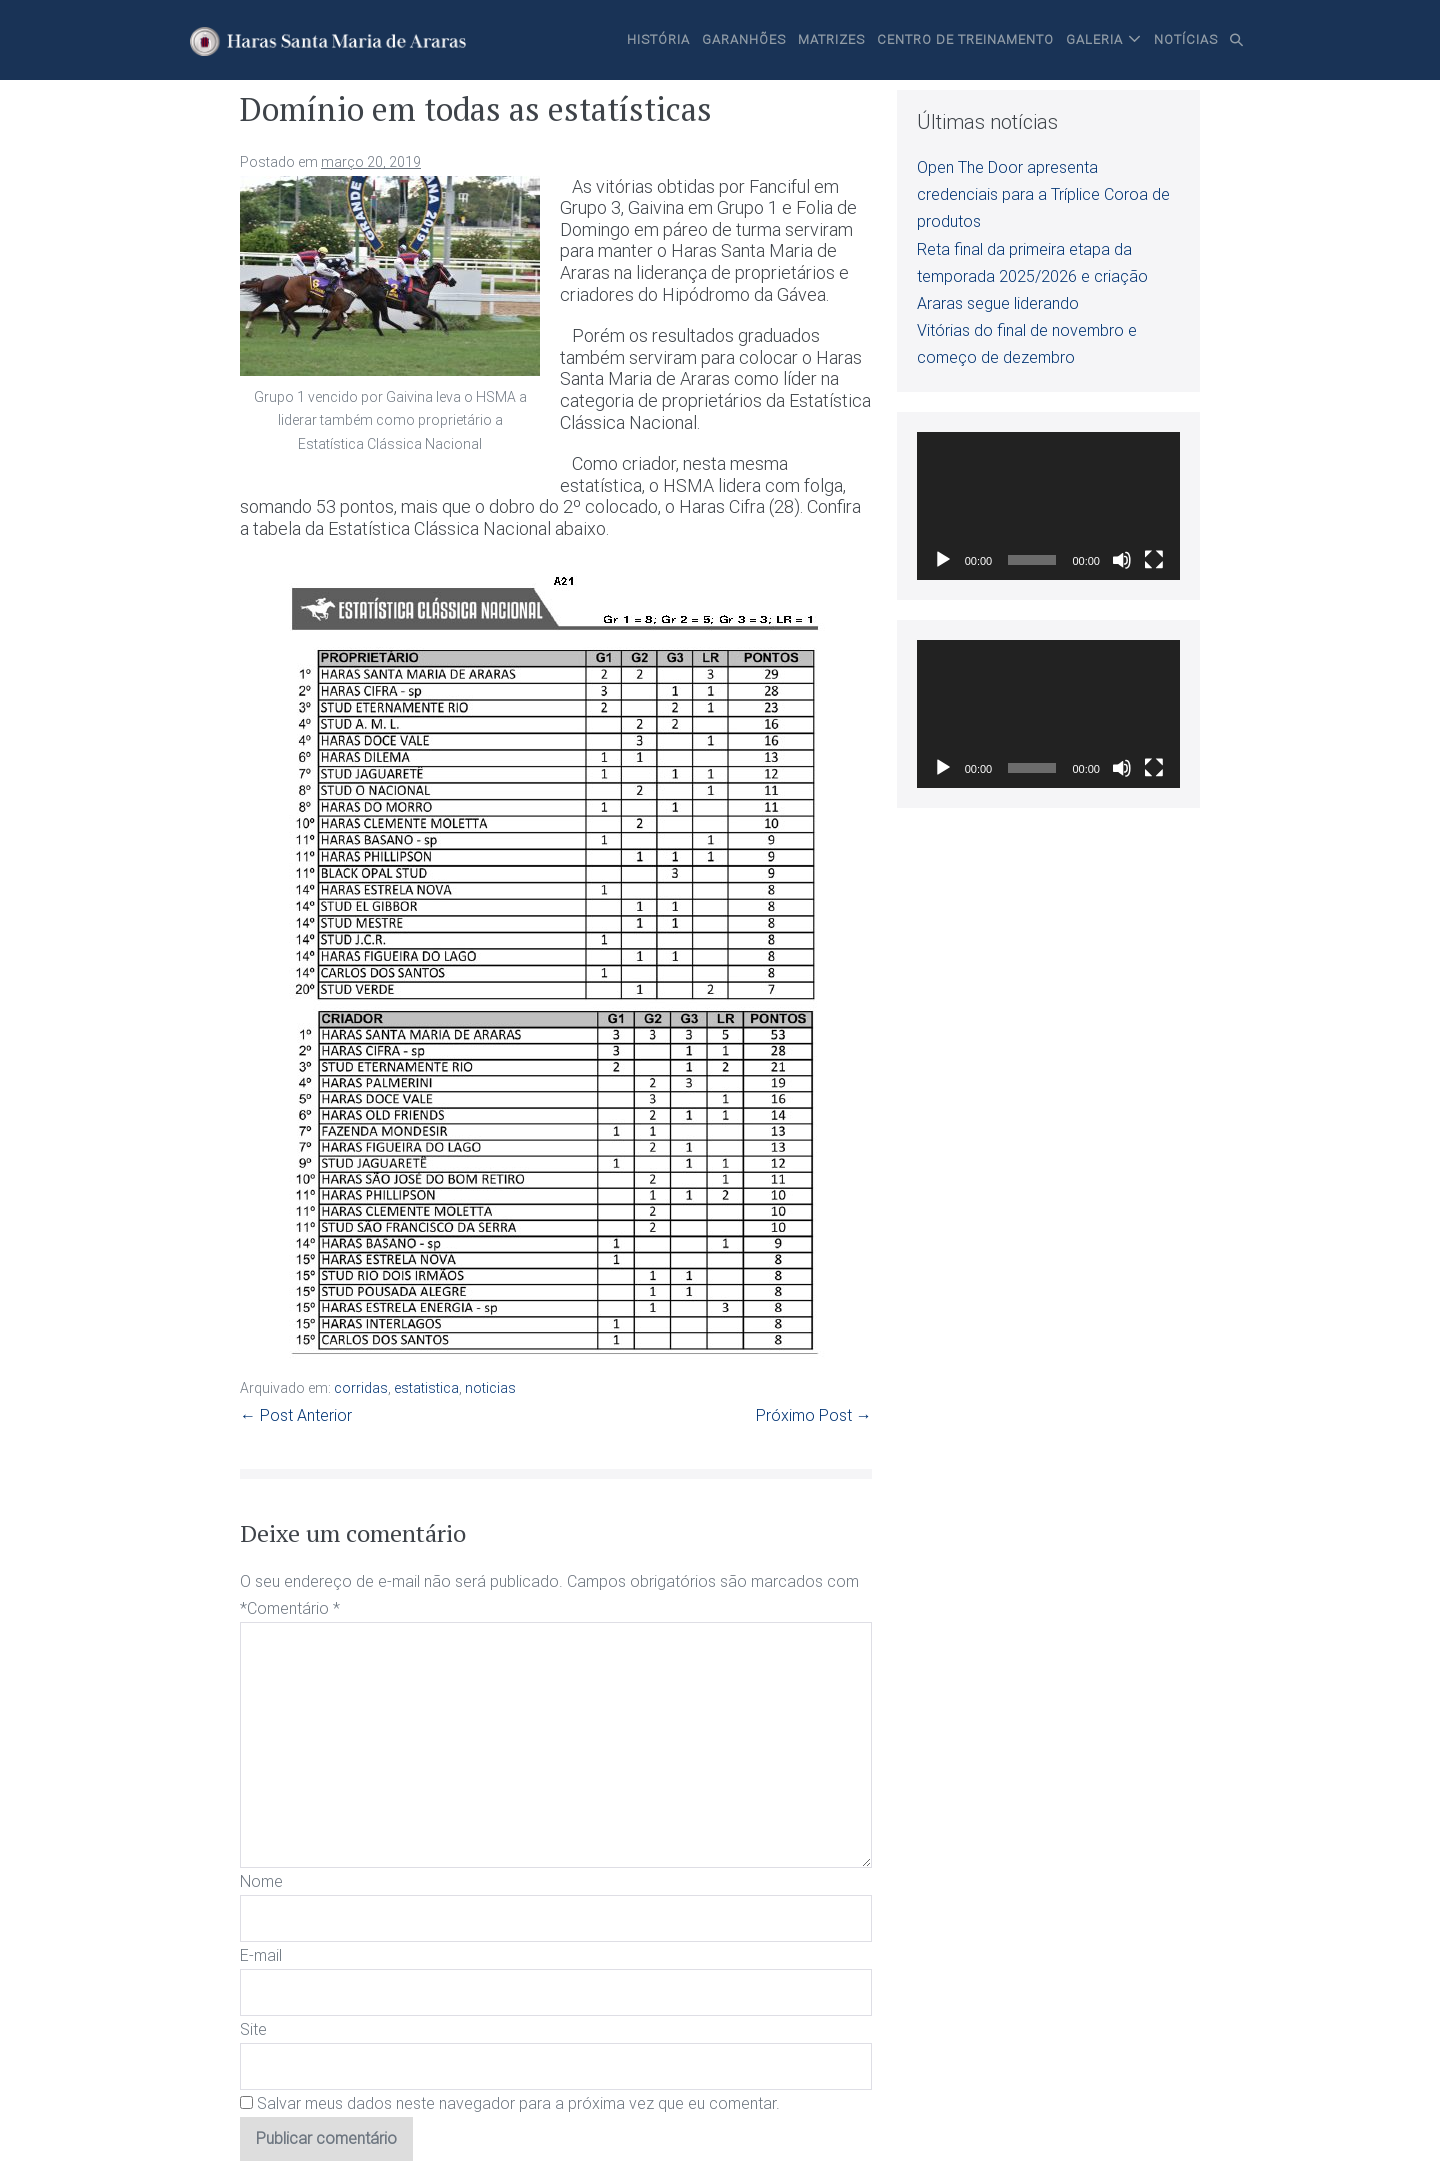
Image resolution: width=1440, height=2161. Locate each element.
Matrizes (831, 39)
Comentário (293, 1608)
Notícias (1186, 39)
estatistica (426, 1388)
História (658, 39)
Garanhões (744, 39)
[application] (1048, 506)
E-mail (261, 1955)
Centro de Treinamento (965, 39)
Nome (261, 1881)
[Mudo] (1122, 560)
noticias (490, 1388)
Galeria (1094, 39)
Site (253, 2029)
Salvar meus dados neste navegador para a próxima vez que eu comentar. (518, 2103)
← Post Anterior (296, 1415)
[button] (1237, 40)
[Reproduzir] (943, 560)
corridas (361, 1388)
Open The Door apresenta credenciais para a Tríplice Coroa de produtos (1043, 194)
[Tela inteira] (1154, 560)
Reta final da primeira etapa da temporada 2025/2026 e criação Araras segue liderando (1032, 276)
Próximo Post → (814, 1415)
